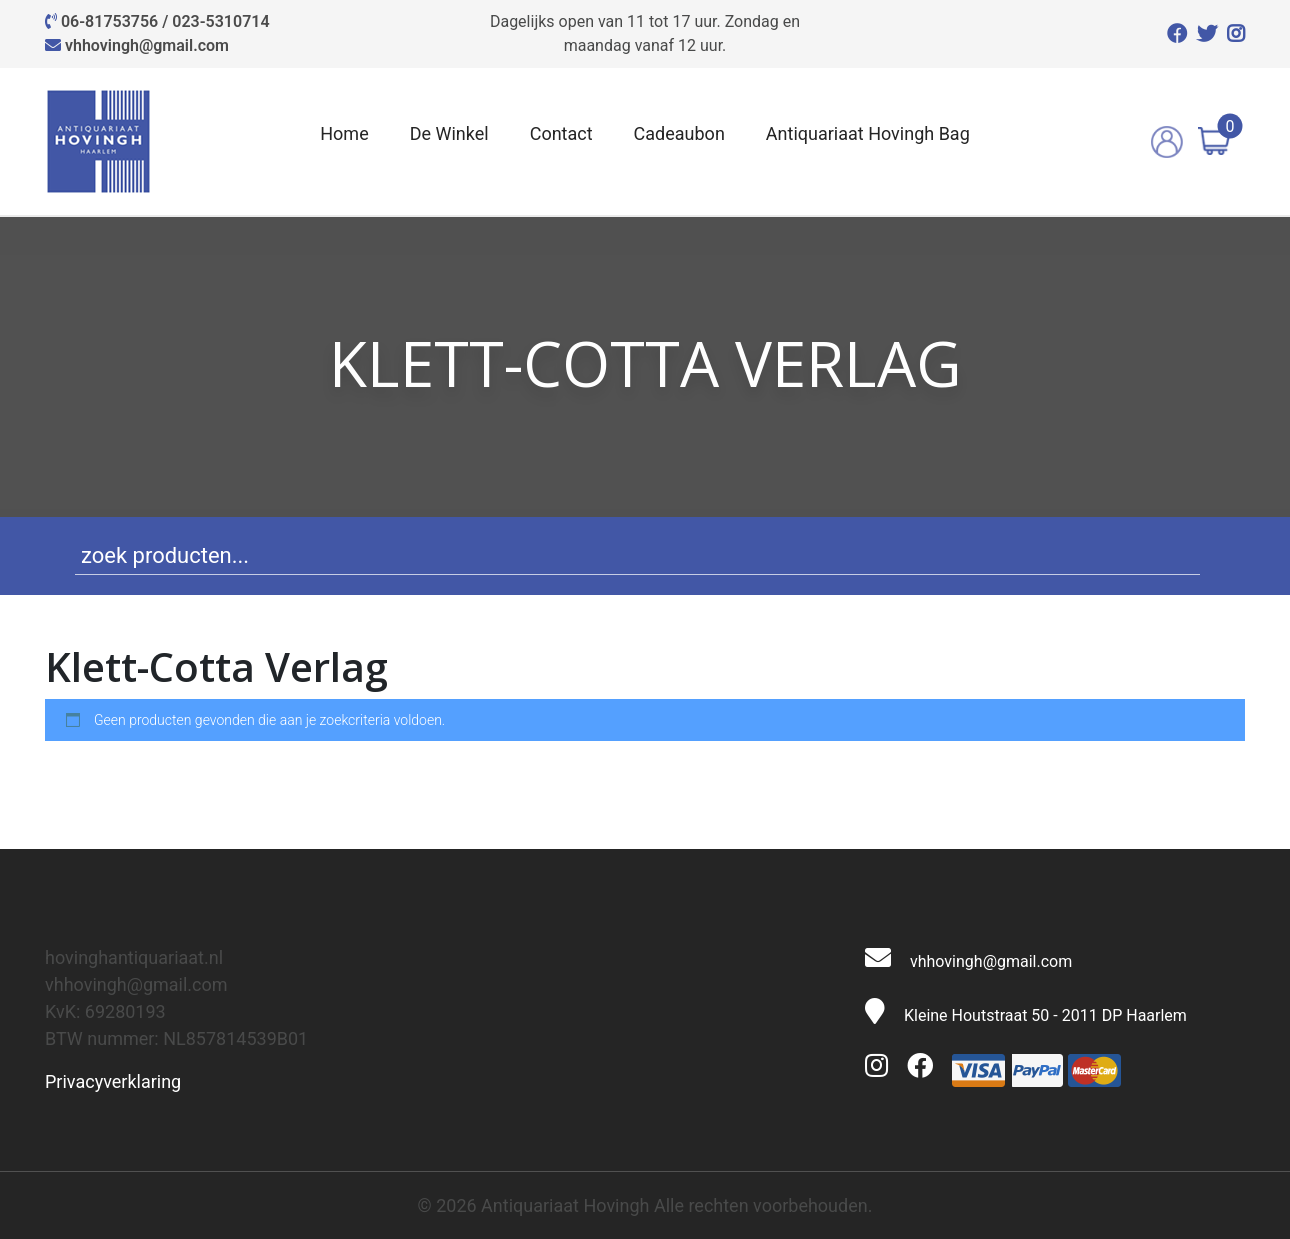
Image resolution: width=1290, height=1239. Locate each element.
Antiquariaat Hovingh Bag (868, 133)
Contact (561, 133)
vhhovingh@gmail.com (147, 45)
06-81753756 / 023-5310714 (165, 21)
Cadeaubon (679, 133)
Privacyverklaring (113, 1081)
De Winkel (449, 133)
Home (344, 133)
